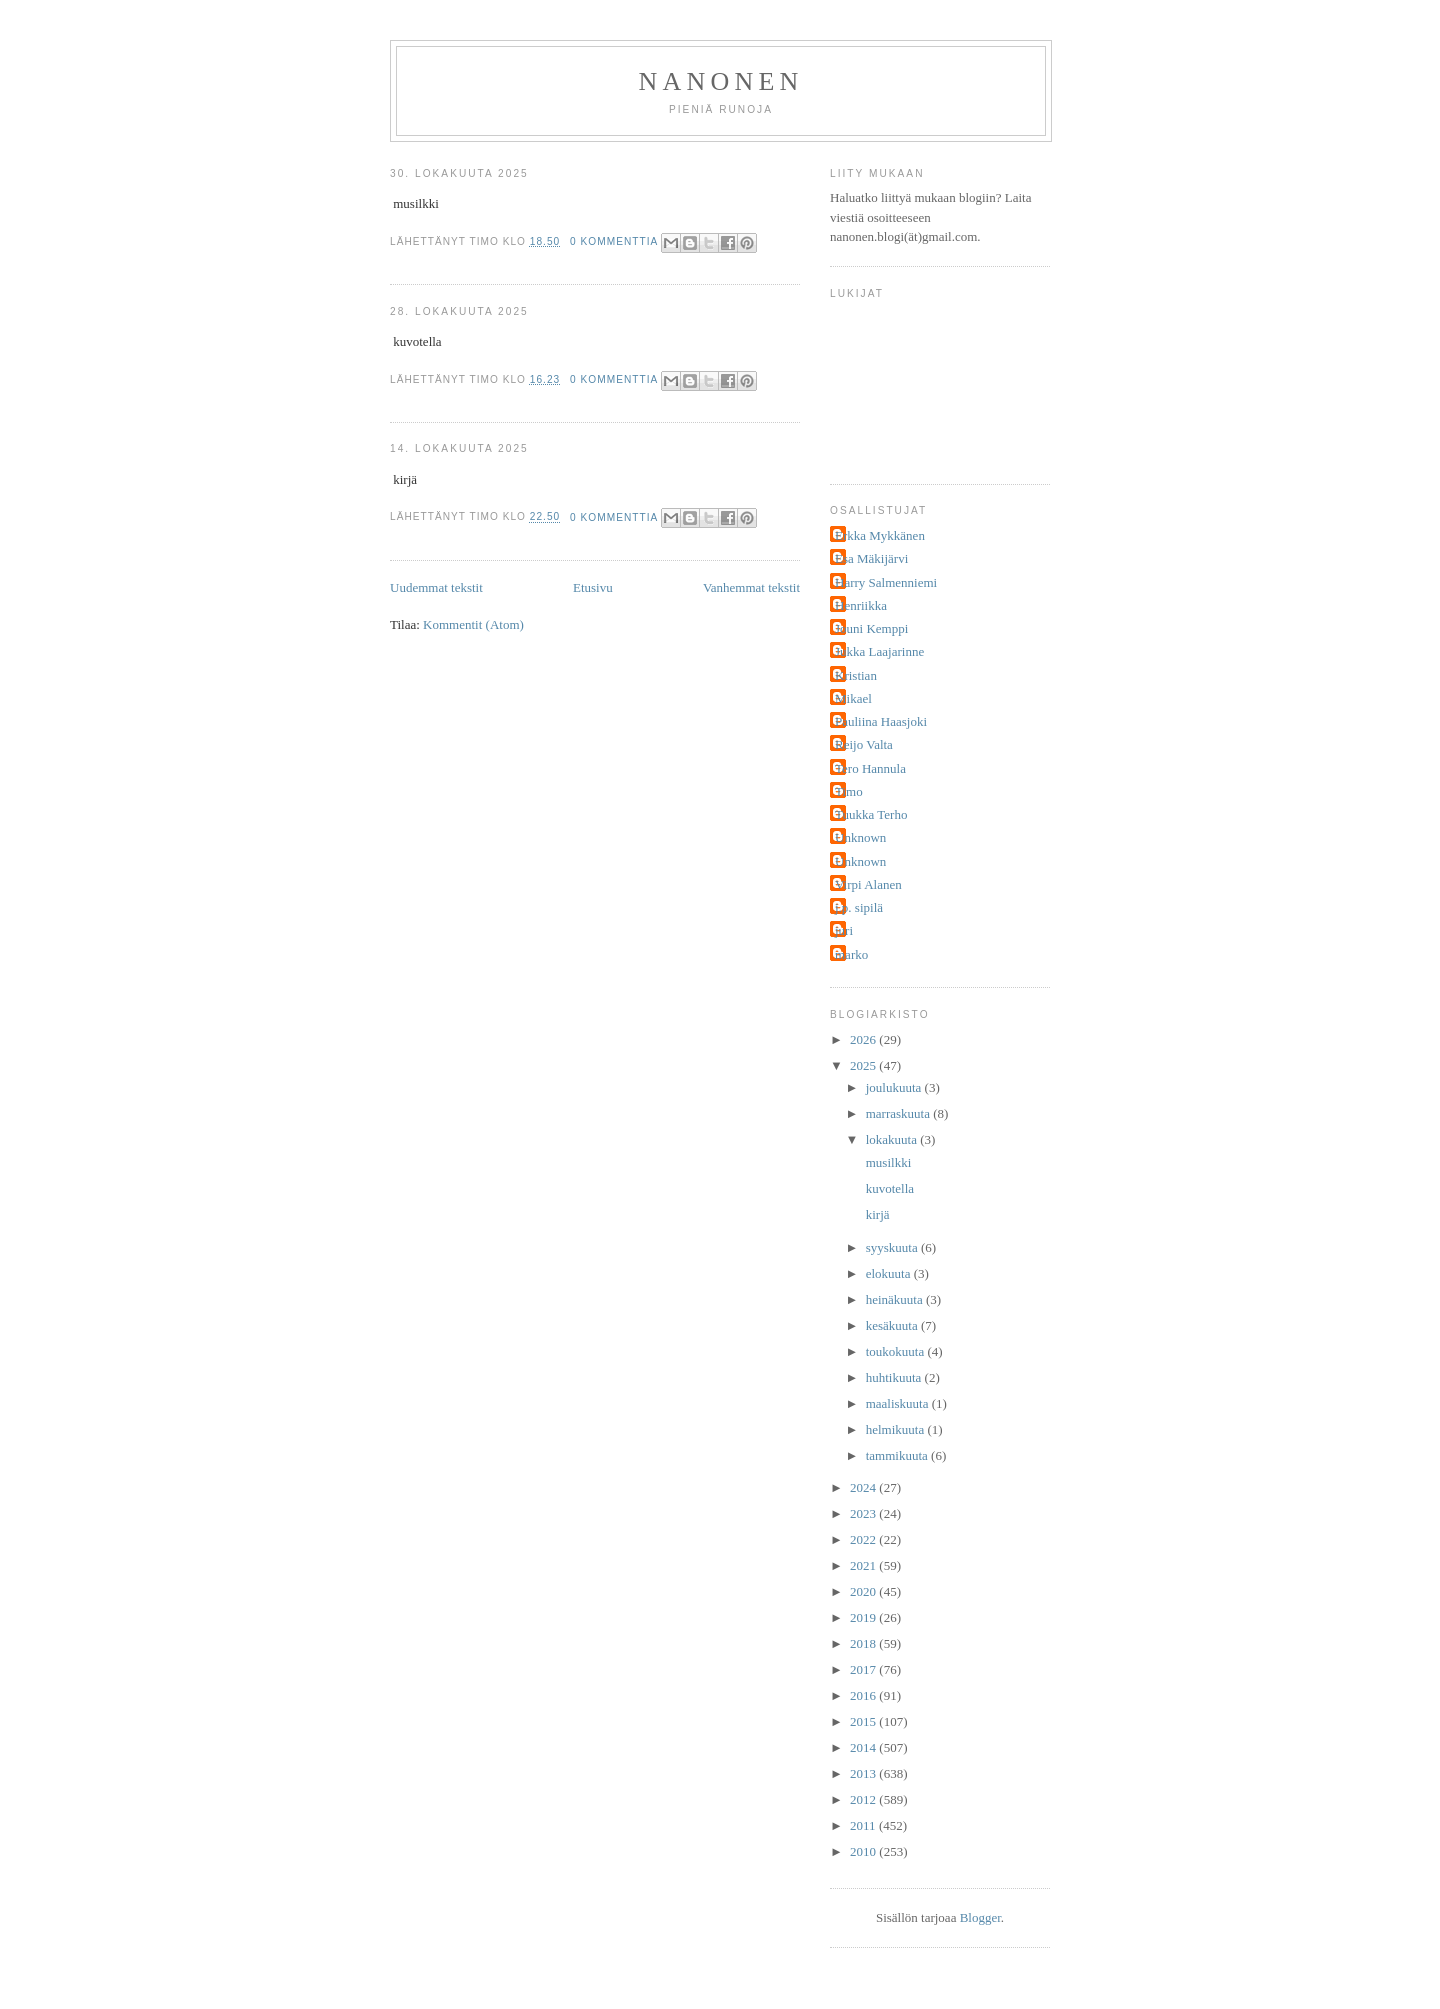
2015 (864, 1721)
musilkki (886, 1162)
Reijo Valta (864, 744)
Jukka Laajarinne (879, 651)
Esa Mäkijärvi (871, 558)
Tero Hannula (870, 768)
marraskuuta (900, 1113)
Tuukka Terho (871, 814)
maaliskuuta (899, 1403)
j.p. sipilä (859, 907)
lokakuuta (893, 1139)
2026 (864, 1039)
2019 (864, 1617)
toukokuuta (897, 1351)
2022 (864, 1539)
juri (844, 930)
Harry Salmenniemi (886, 582)
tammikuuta (898, 1455)
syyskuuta (893, 1247)
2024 (864, 1487)
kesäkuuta (893, 1325)
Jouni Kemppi (871, 628)
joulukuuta (895, 1087)
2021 (864, 1565)
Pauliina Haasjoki (881, 721)
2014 (864, 1747)
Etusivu (593, 587)
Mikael (853, 698)
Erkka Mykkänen (880, 535)
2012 (864, 1799)
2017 (864, 1669)
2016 (864, 1695)
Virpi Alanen (868, 884)
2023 (864, 1513)
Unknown (860, 837)
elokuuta (890, 1273)
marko (851, 954)
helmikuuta (897, 1429)
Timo (849, 791)
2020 (864, 1591)
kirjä (875, 1214)
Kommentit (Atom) (473, 624)
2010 (864, 1851)
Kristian (856, 675)
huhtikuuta (895, 1377)
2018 (864, 1643)
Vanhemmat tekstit (751, 587)
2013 (864, 1773)
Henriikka (861, 605)
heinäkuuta (896, 1299)
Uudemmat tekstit (436, 587)
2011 (864, 1825)
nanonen (721, 81)
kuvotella (888, 1188)
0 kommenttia (614, 241)
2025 (864, 1065)
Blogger (980, 1917)
